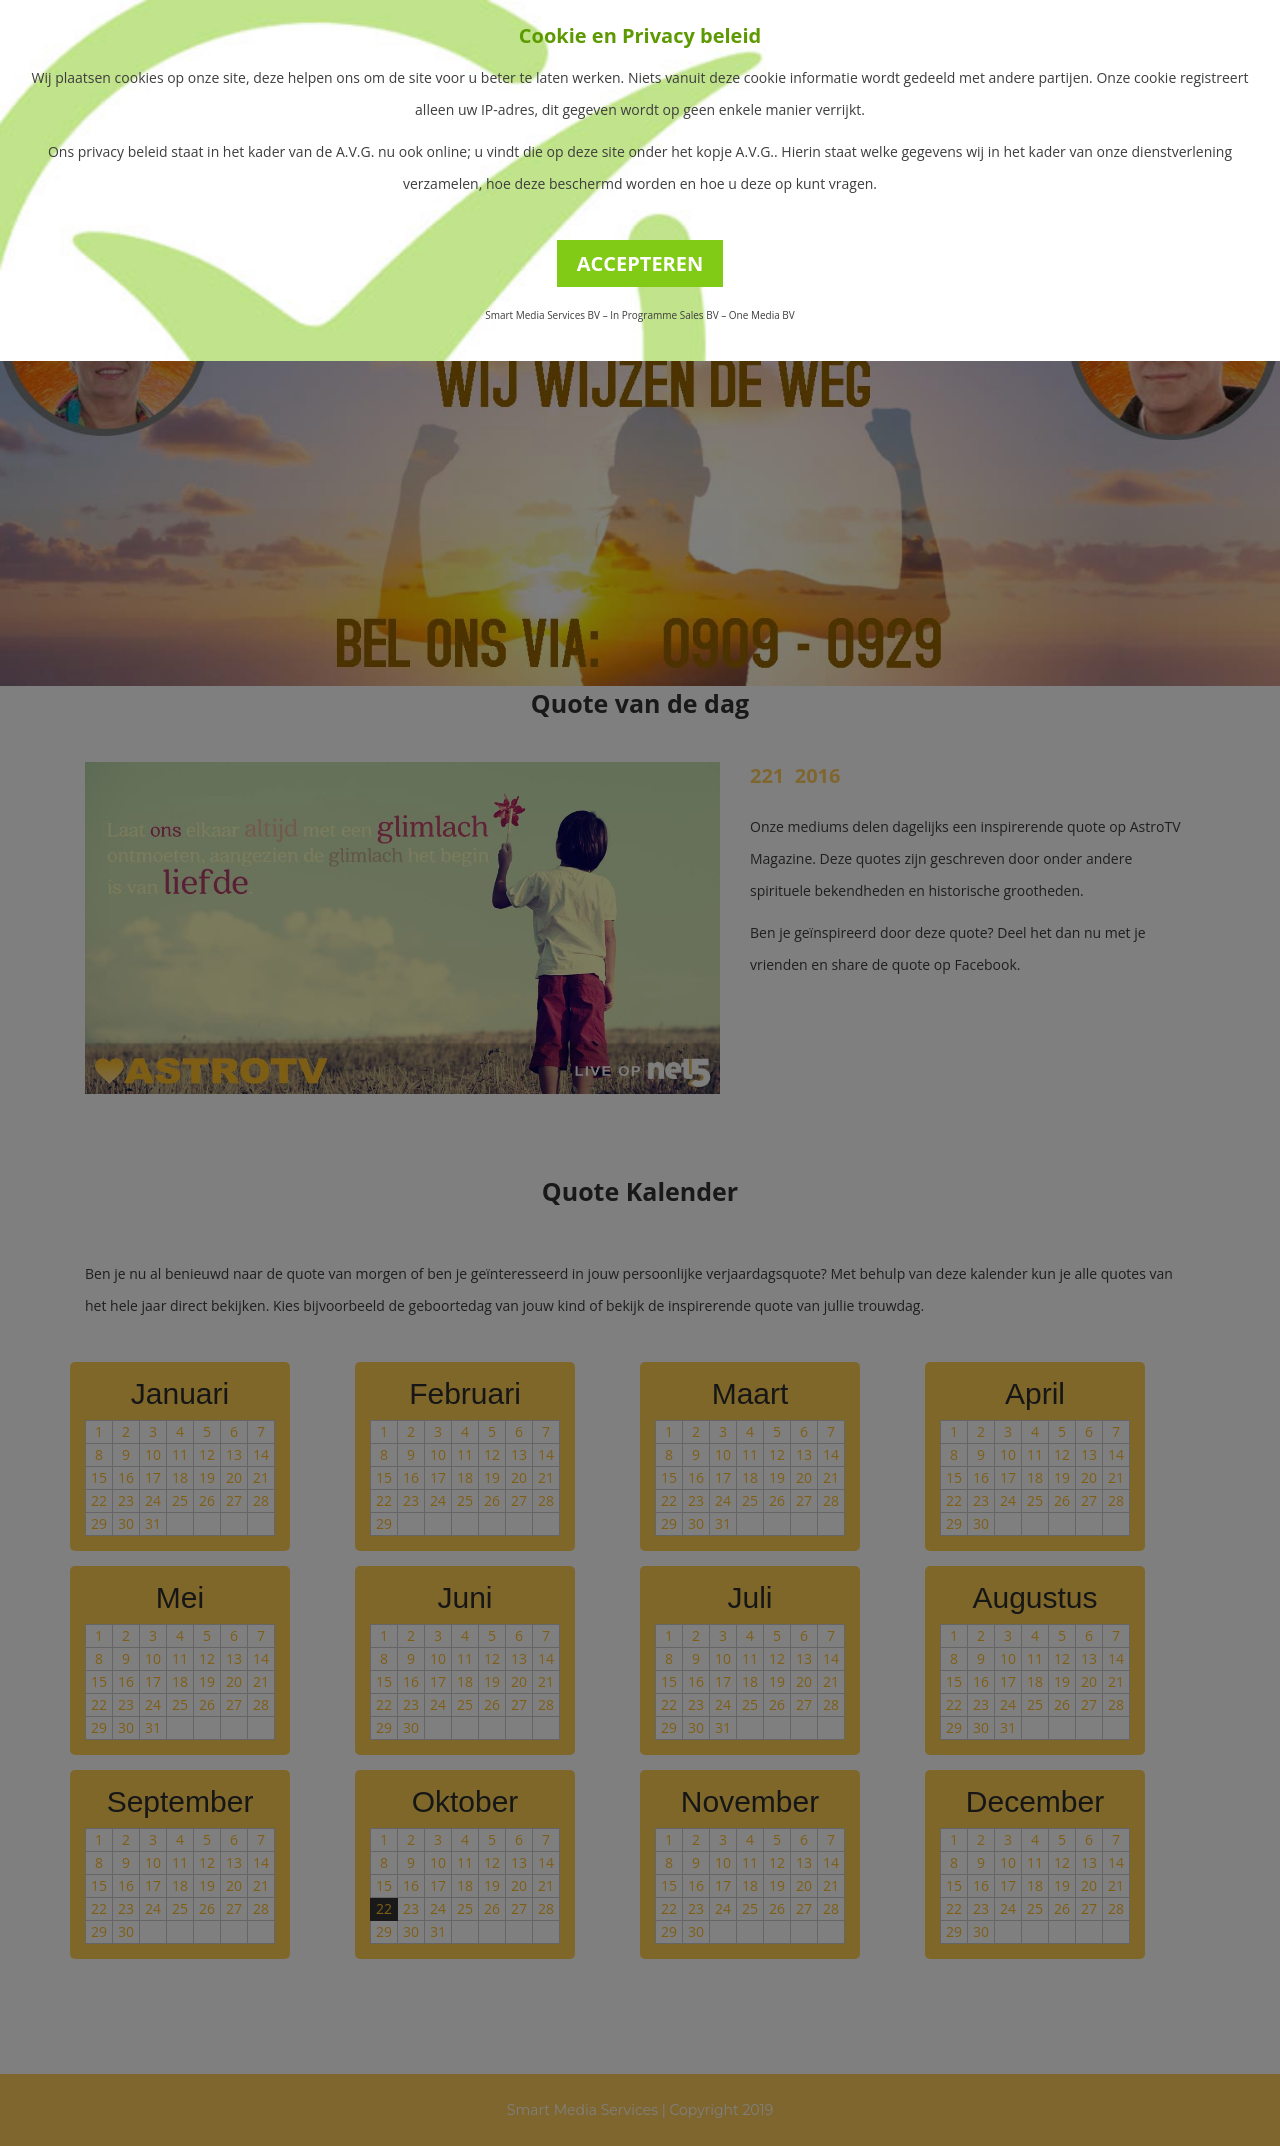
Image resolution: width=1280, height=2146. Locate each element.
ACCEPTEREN (640, 263)
